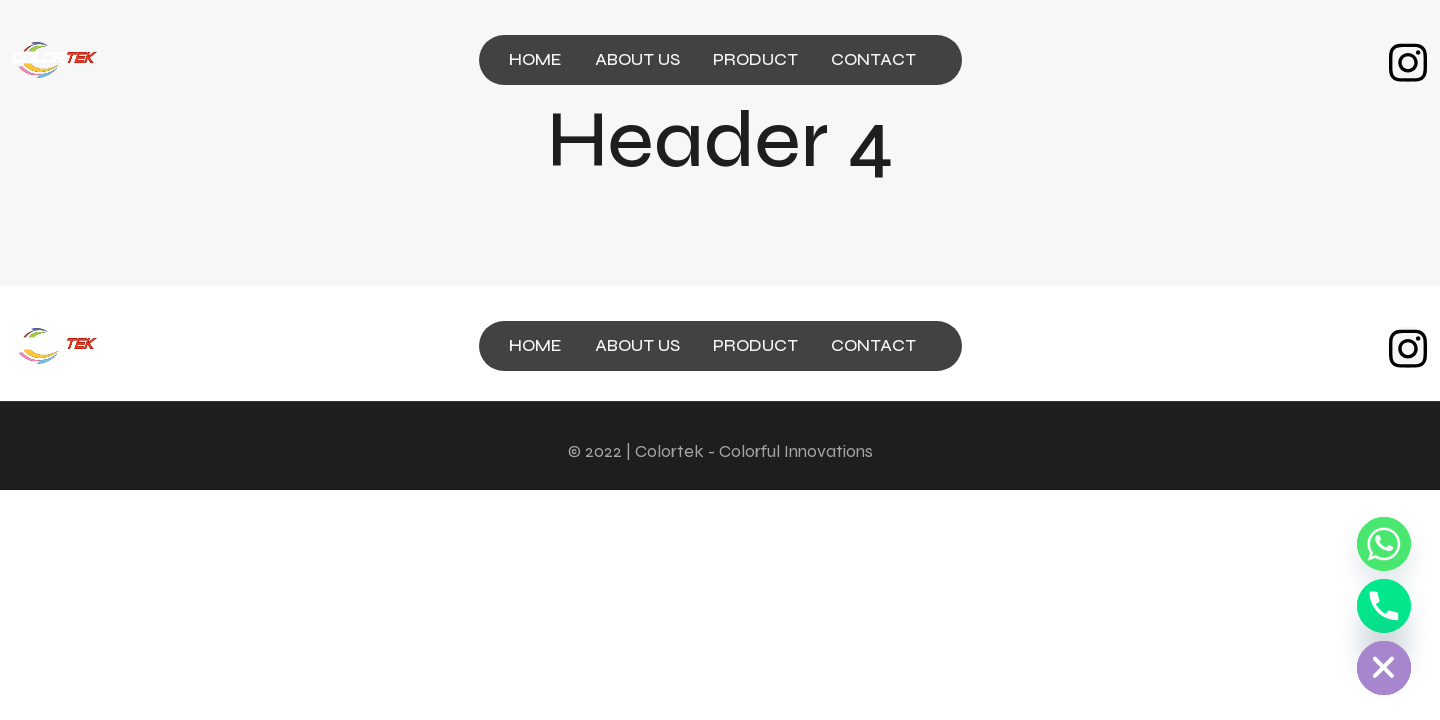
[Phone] (1384, 606)
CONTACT (873, 59)
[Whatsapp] (1384, 544)
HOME (535, 59)
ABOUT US (637, 59)
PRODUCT (755, 59)
